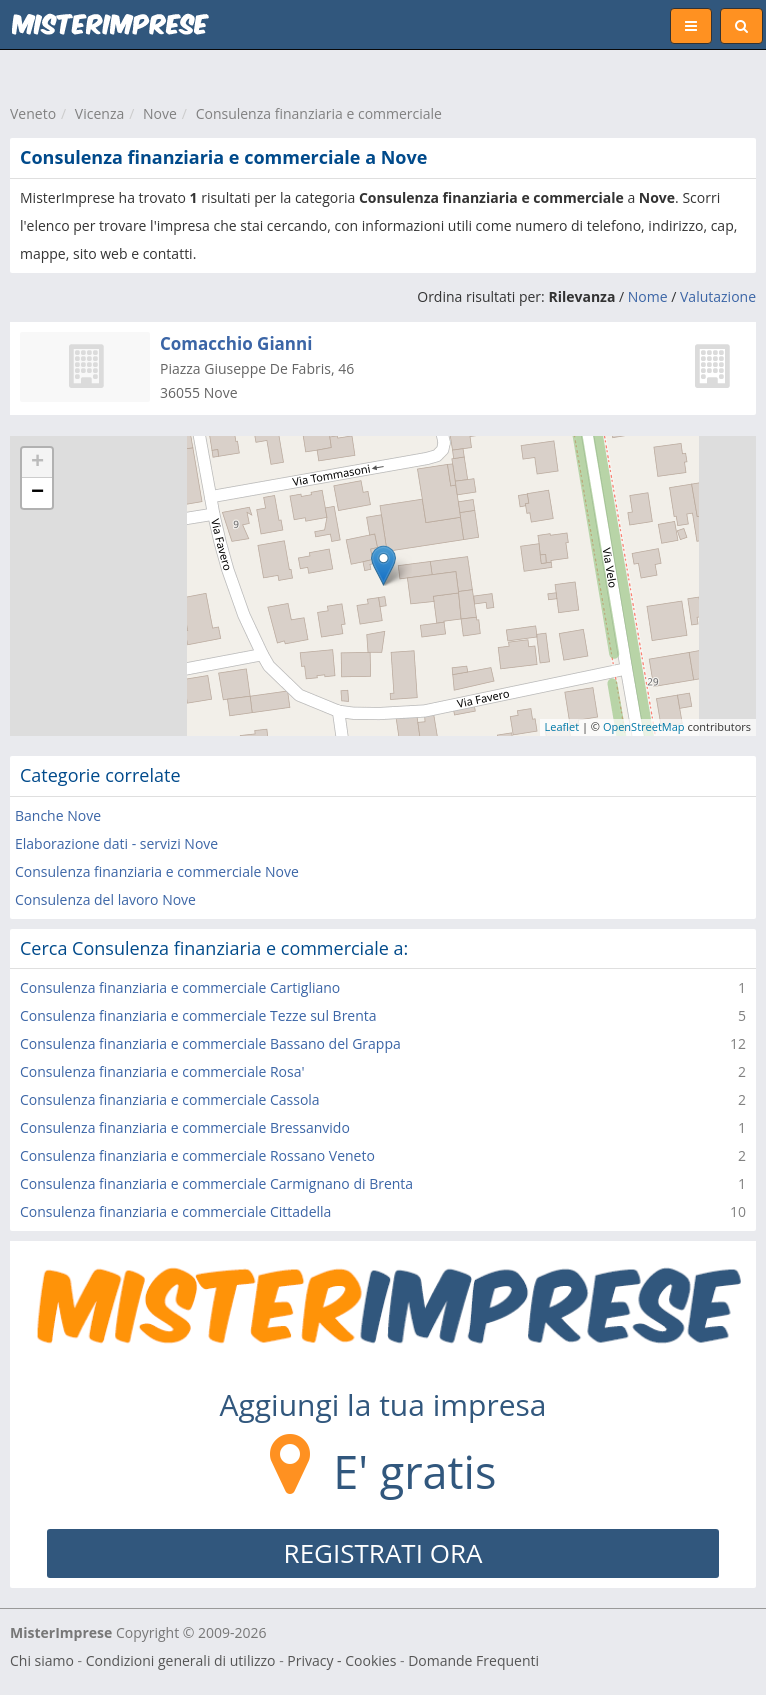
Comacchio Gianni (236, 343)
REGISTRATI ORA (383, 1553)
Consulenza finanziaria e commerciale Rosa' (162, 1071)
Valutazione (718, 296)
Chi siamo (42, 1660)
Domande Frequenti (473, 1660)
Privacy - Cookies (341, 1660)
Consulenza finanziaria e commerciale (319, 113)
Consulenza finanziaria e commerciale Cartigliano (180, 987)
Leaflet (562, 726)
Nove (160, 113)
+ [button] (37, 463)
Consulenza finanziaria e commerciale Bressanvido (185, 1127)
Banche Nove (58, 815)
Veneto (33, 113)
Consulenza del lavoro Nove (105, 899)
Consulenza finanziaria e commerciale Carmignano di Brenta (216, 1183)
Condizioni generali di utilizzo (181, 1660)
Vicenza (99, 113)
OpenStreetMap (644, 726)
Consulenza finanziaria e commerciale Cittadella (175, 1211)
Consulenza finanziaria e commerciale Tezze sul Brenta (198, 1015)
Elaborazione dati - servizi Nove (116, 843)
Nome (648, 296)
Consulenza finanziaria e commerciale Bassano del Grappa (210, 1043)
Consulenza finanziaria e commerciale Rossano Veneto (197, 1155)
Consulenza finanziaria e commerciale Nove (157, 871)
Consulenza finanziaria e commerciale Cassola (170, 1099)
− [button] (37, 493)
